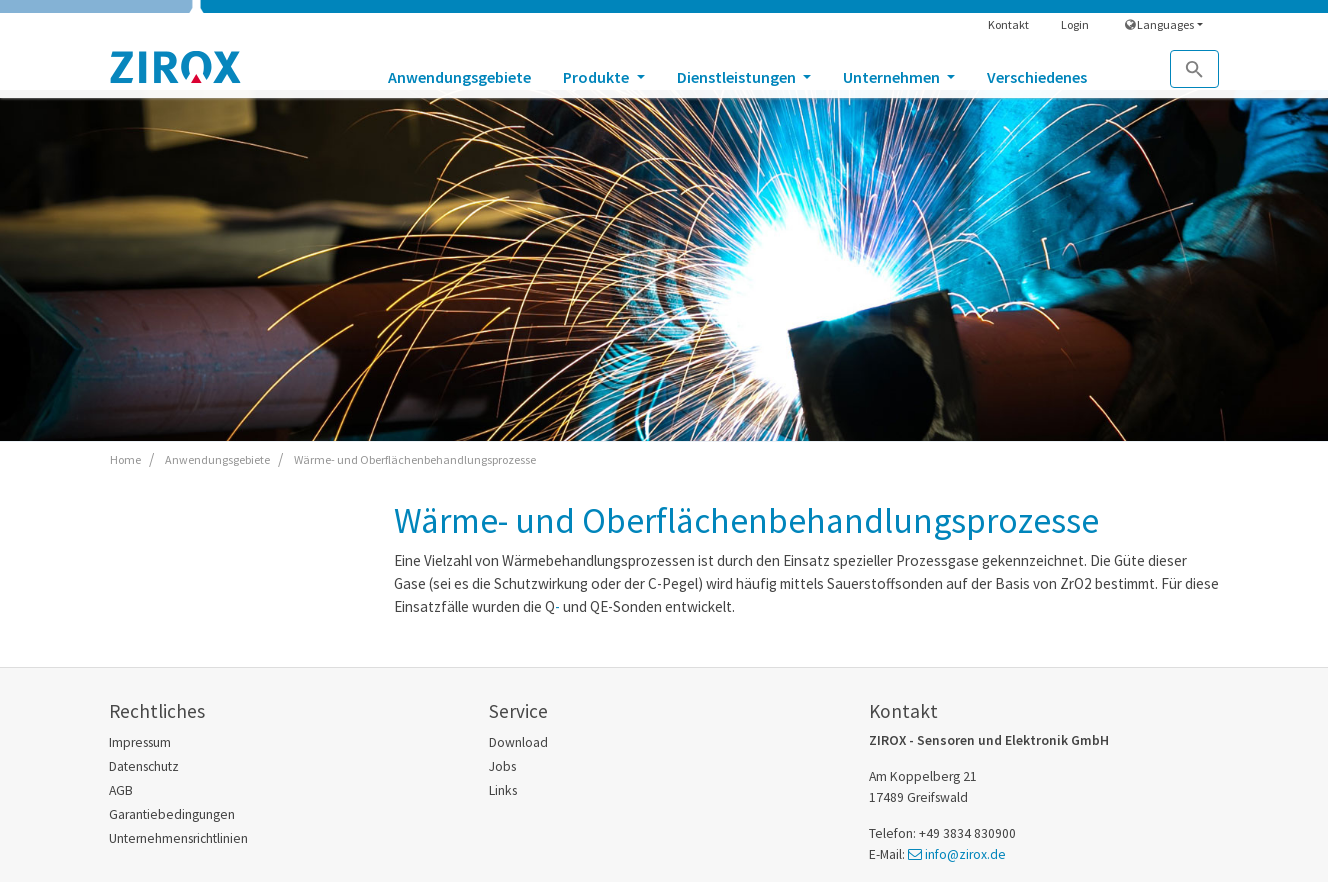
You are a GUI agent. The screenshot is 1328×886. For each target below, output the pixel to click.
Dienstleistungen (738, 77)
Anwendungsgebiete (459, 77)
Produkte (597, 77)
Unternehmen (893, 77)
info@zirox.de (965, 854)
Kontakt (1008, 24)
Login (1075, 24)
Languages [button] (1159, 24)
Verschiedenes (1037, 77)
